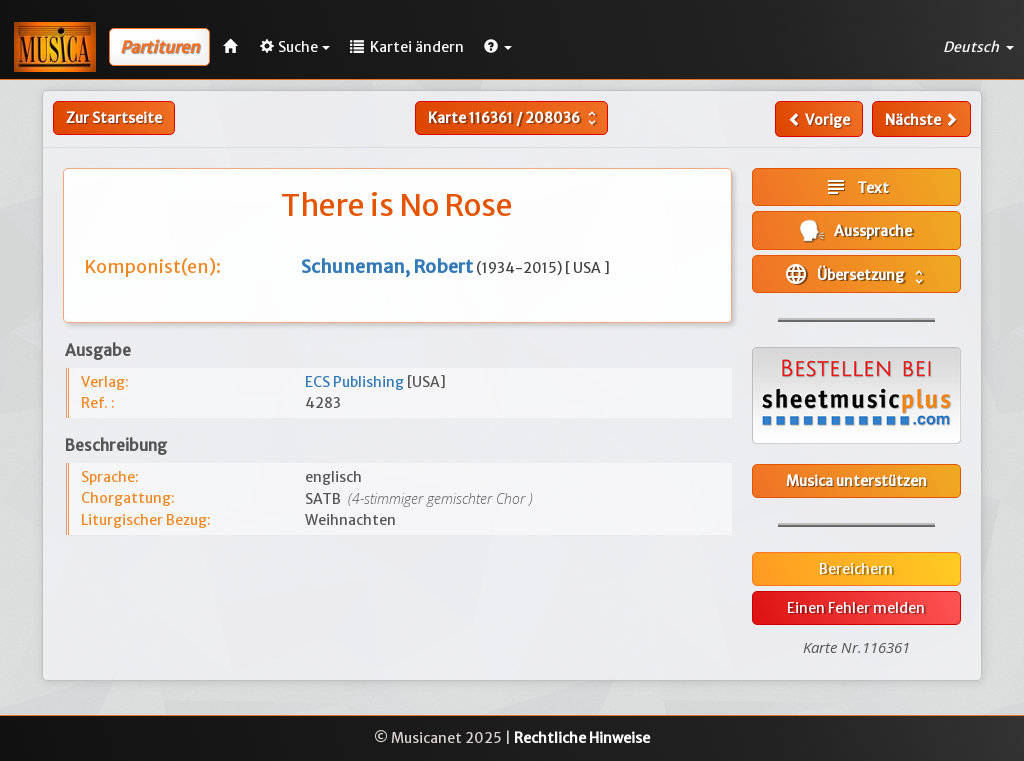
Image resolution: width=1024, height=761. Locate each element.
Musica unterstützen (856, 481)
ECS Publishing (356, 382)
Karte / (514, 118)
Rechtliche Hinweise (582, 738)
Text (856, 187)
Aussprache (856, 230)
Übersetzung (856, 274)
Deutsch (978, 47)
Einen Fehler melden (856, 608)
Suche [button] (295, 47)
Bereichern (856, 569)
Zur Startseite (114, 118)
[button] (498, 47)
